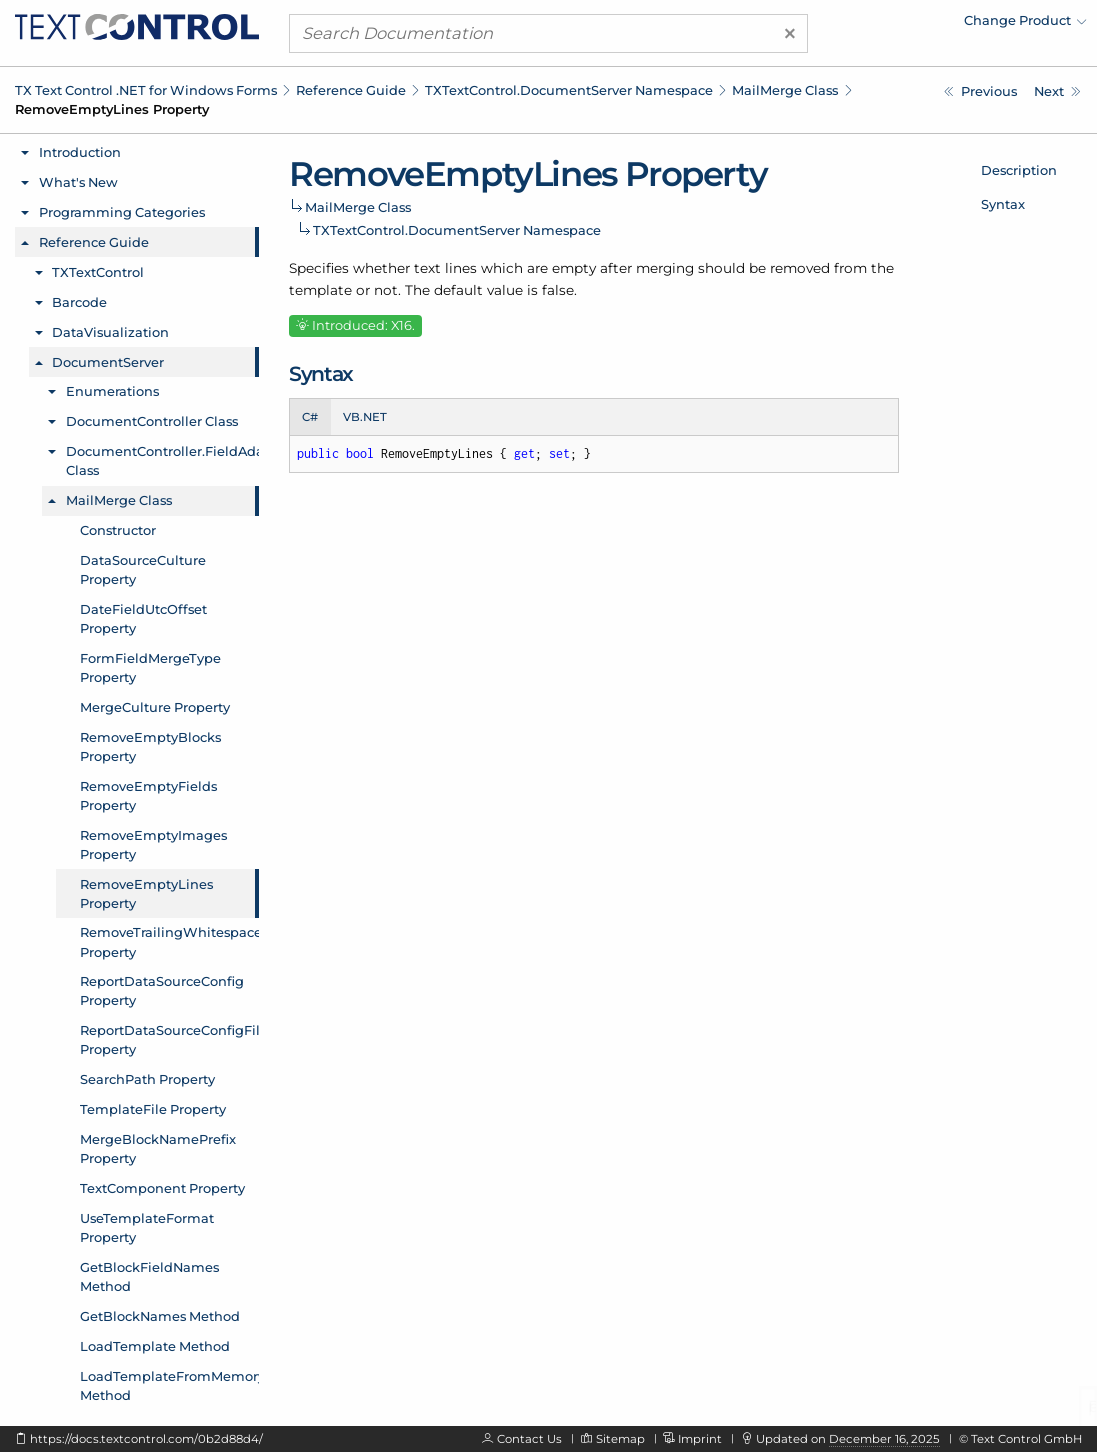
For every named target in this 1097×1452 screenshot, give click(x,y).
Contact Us (529, 1439)
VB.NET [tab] (365, 417)
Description (1019, 170)
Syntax (1003, 204)
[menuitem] (912, 25)
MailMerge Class (785, 90)
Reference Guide (351, 90)
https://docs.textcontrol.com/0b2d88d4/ (146, 1439)
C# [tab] (310, 417)
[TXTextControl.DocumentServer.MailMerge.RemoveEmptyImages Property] (980, 91)
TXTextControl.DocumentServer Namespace (569, 90)
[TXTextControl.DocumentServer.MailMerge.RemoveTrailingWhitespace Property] (1057, 91)
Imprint (700, 1439)
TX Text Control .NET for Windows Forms (146, 90)
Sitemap (620, 1439)
